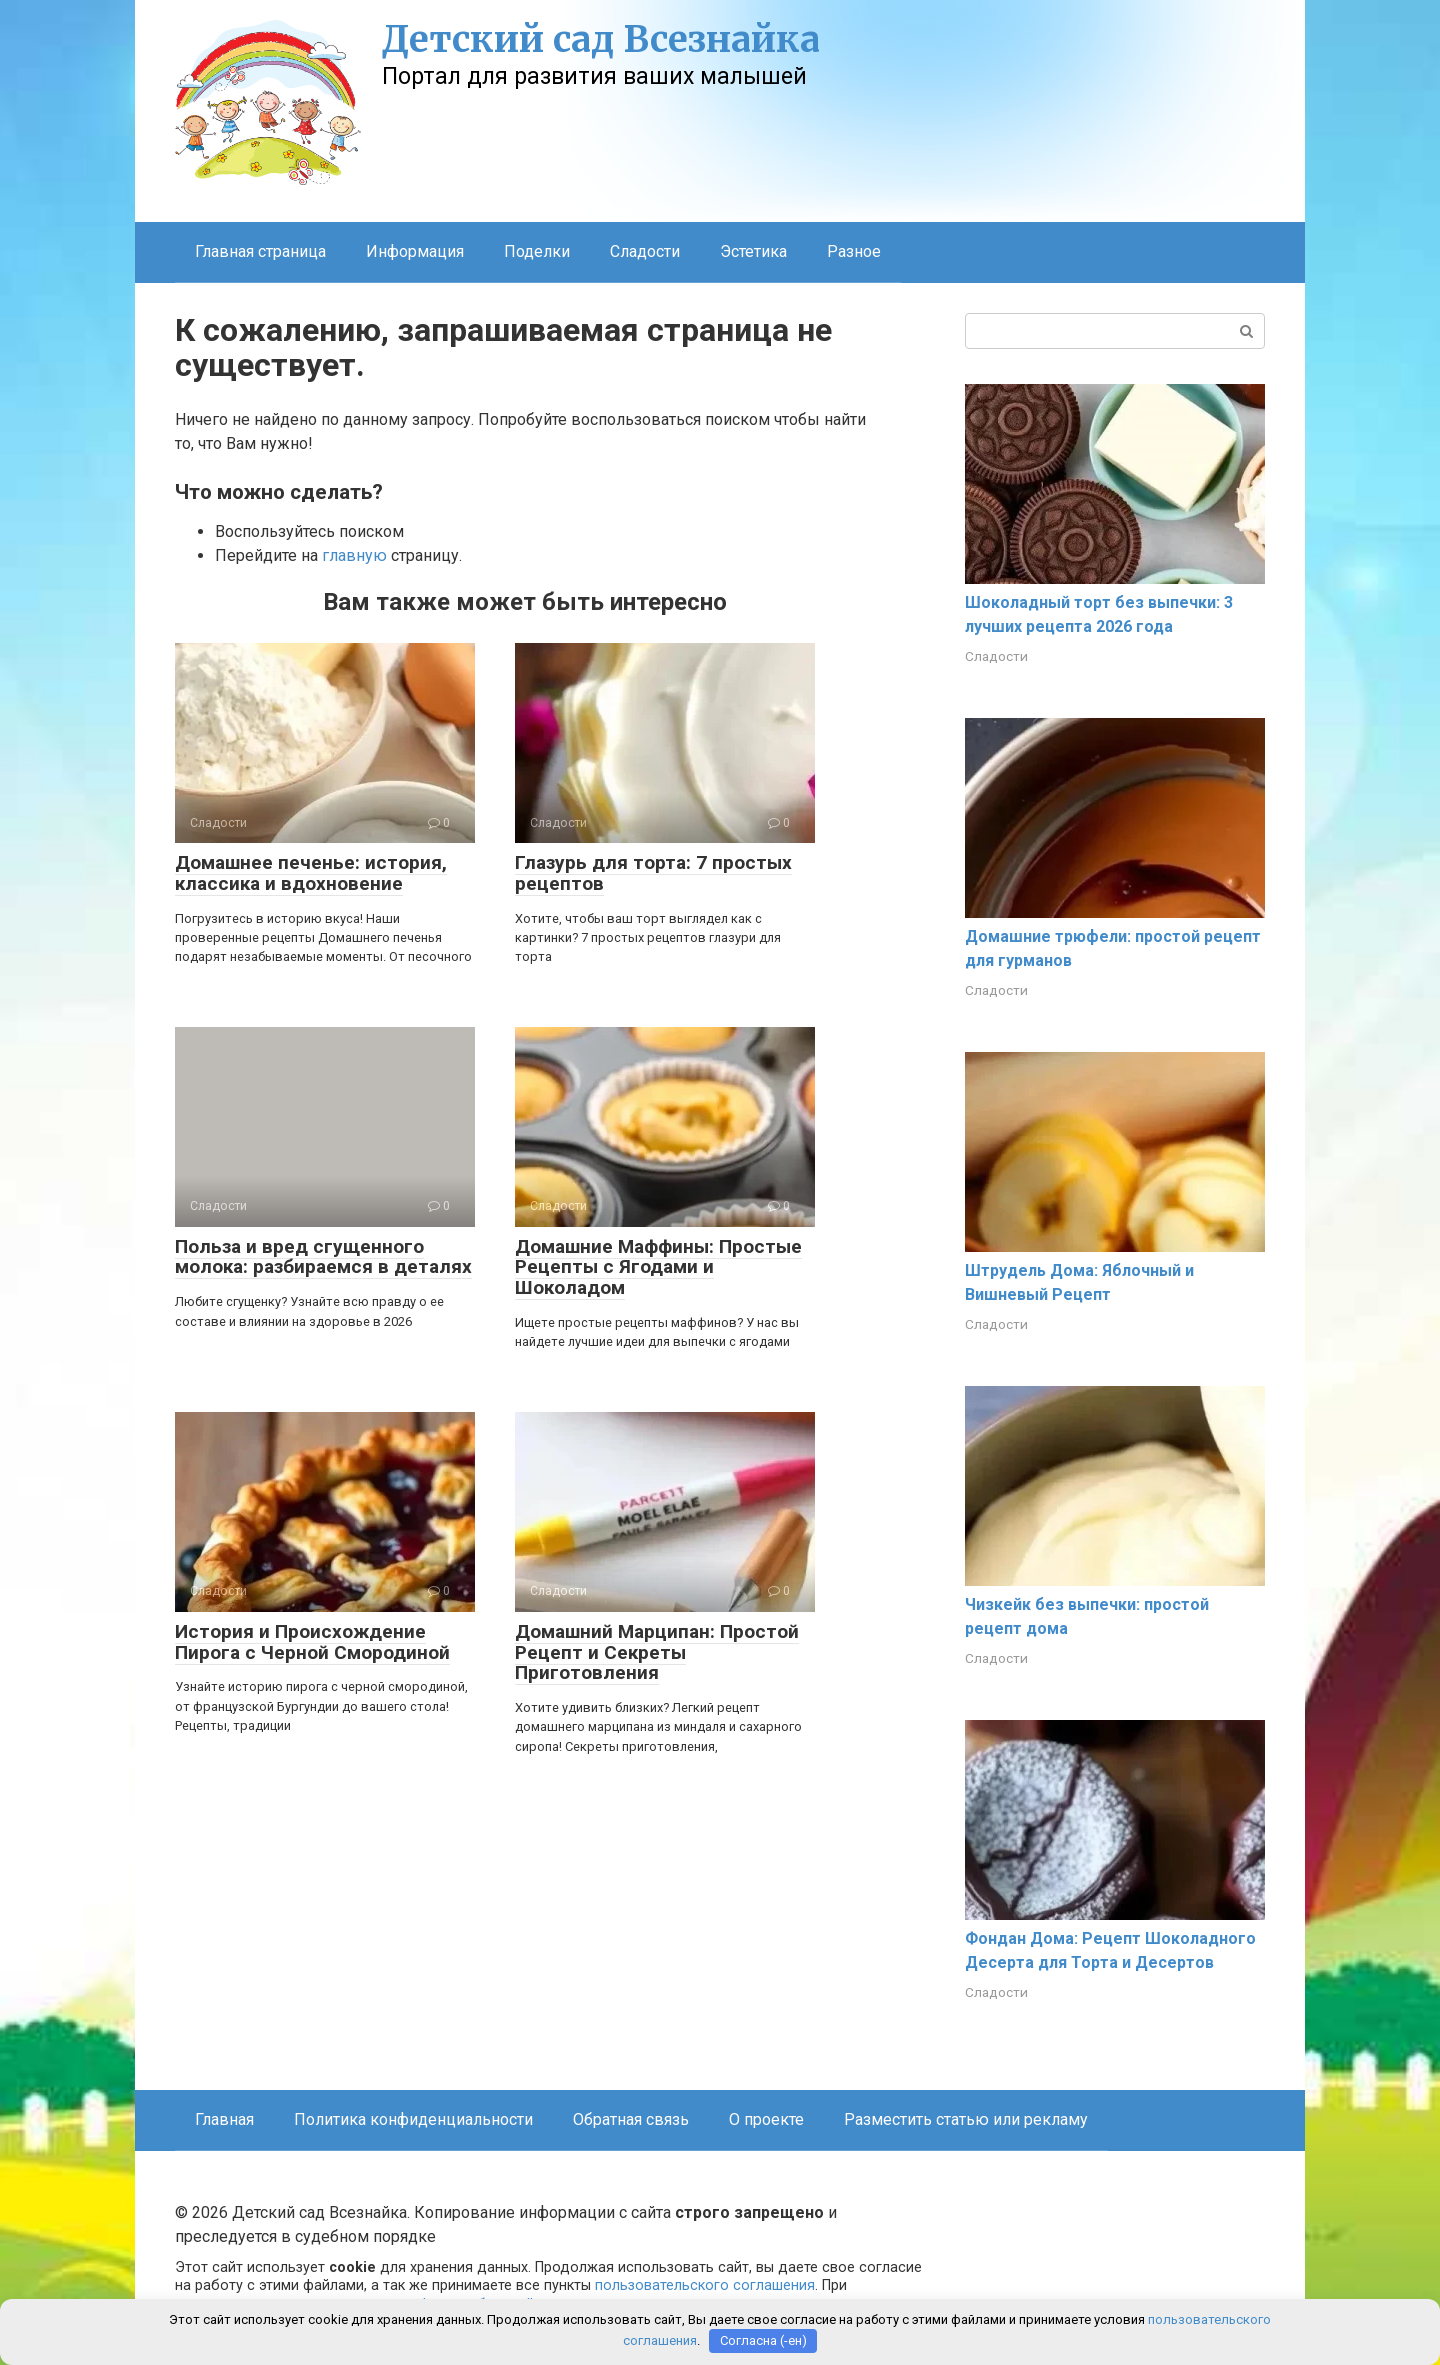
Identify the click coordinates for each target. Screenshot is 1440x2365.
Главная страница (260, 251)
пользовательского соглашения (705, 2285)
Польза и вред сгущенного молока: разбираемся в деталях (323, 1257)
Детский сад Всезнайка (601, 39)
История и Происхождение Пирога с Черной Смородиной (312, 1642)
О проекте (766, 2119)
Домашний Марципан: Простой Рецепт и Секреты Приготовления (657, 1652)
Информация (415, 251)
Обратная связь (631, 2119)
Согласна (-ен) (763, 2340)
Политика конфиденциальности (413, 2119)
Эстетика (753, 251)
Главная (224, 2119)
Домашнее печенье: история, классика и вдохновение (311, 873)
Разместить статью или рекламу (966, 2119)
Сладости (645, 251)
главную (354, 555)
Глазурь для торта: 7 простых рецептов (653, 873)
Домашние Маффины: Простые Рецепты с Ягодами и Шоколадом (658, 1267)
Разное (854, 251)
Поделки (537, 251)
